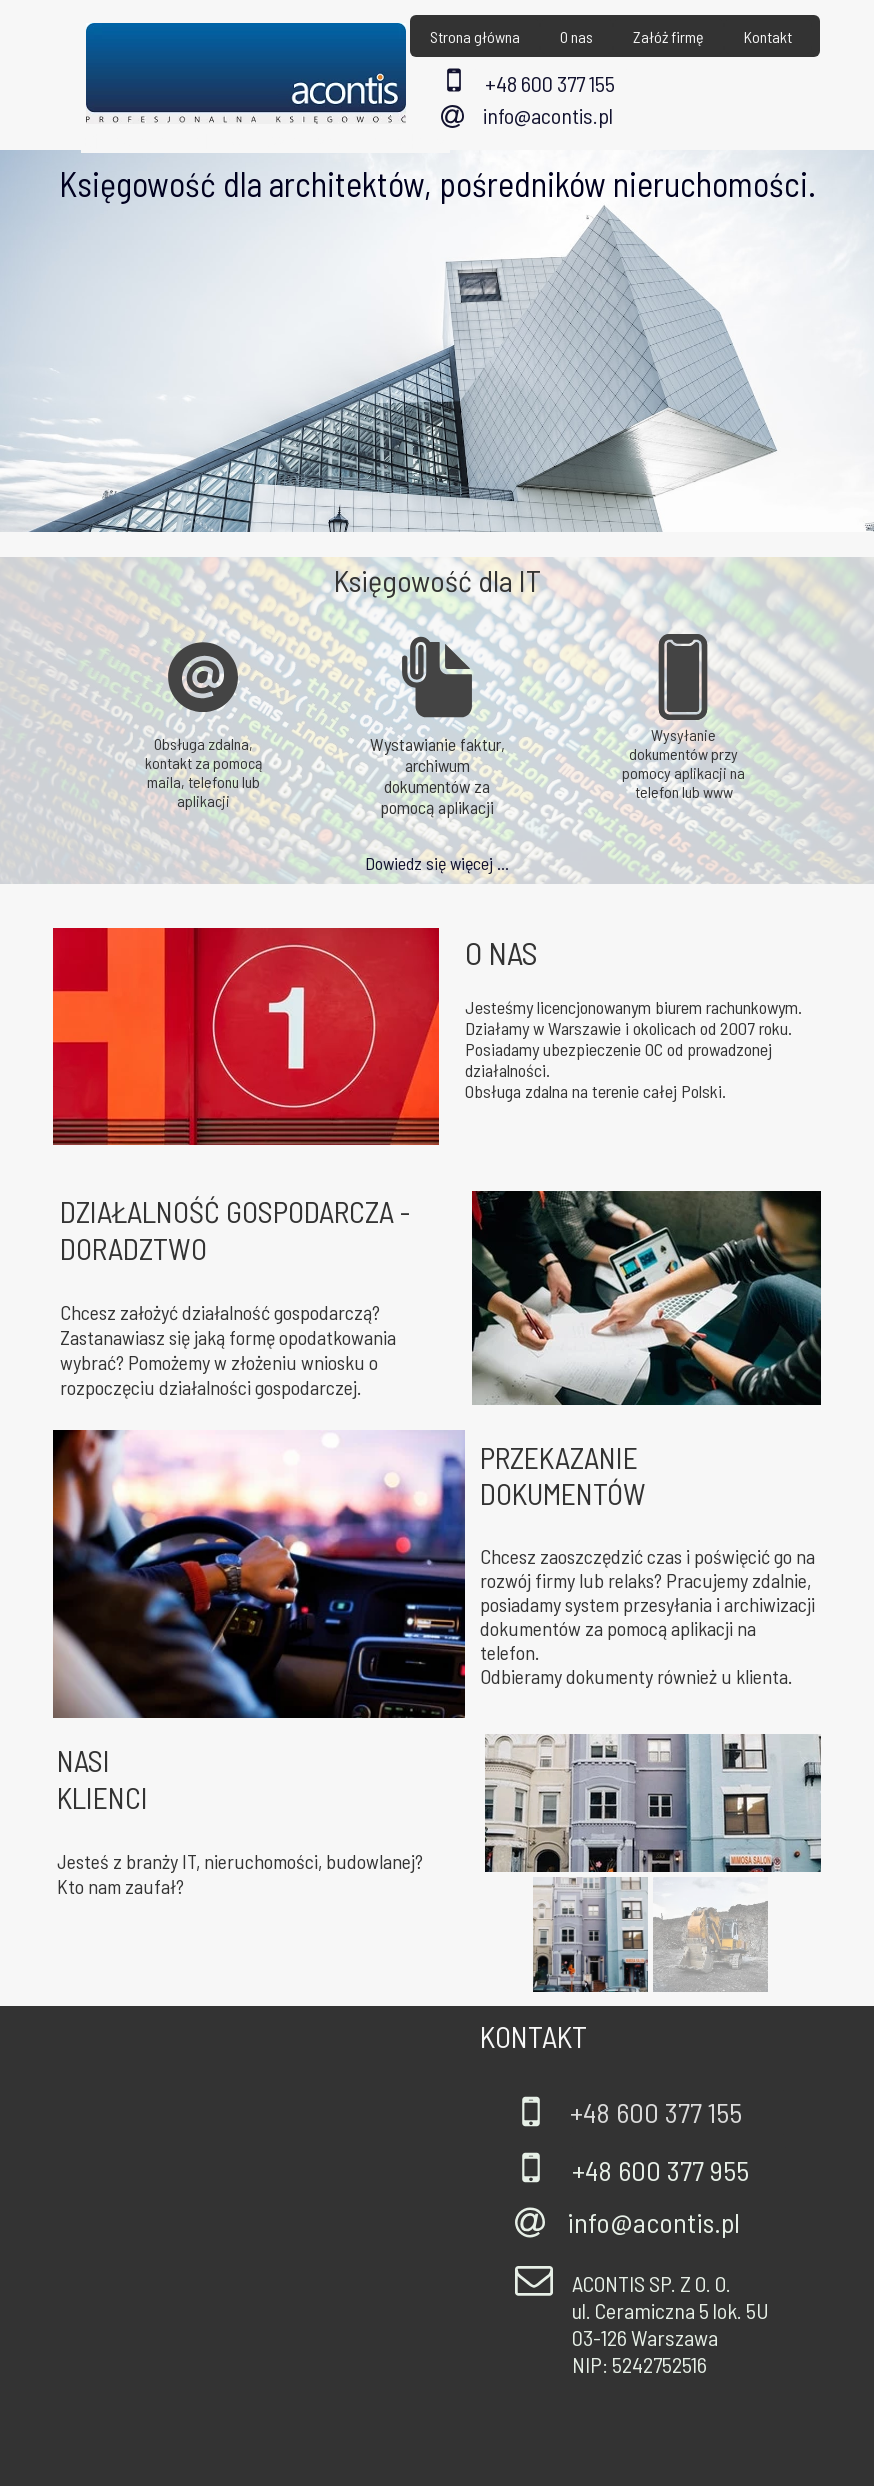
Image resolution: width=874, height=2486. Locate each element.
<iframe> (244, 2246)
